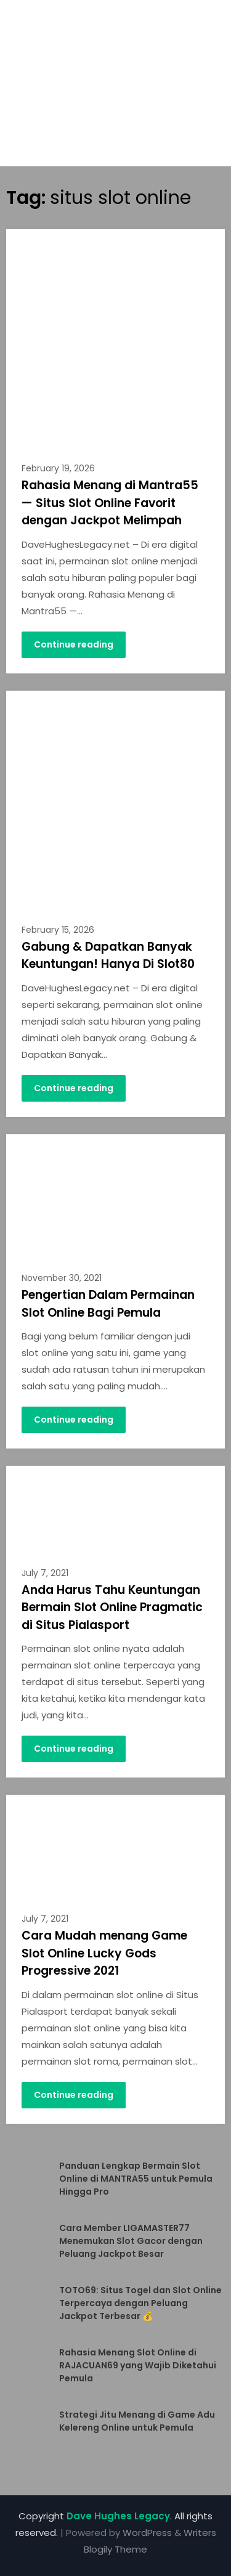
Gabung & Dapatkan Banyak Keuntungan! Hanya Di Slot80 (108, 955)
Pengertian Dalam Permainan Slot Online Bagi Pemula (108, 1303)
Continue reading (73, 644)
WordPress (147, 2532)
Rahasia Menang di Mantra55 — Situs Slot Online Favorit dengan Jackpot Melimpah (110, 503)
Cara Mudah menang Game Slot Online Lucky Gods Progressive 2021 (104, 1953)
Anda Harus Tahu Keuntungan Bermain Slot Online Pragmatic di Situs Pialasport (112, 1607)
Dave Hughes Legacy (118, 2515)
